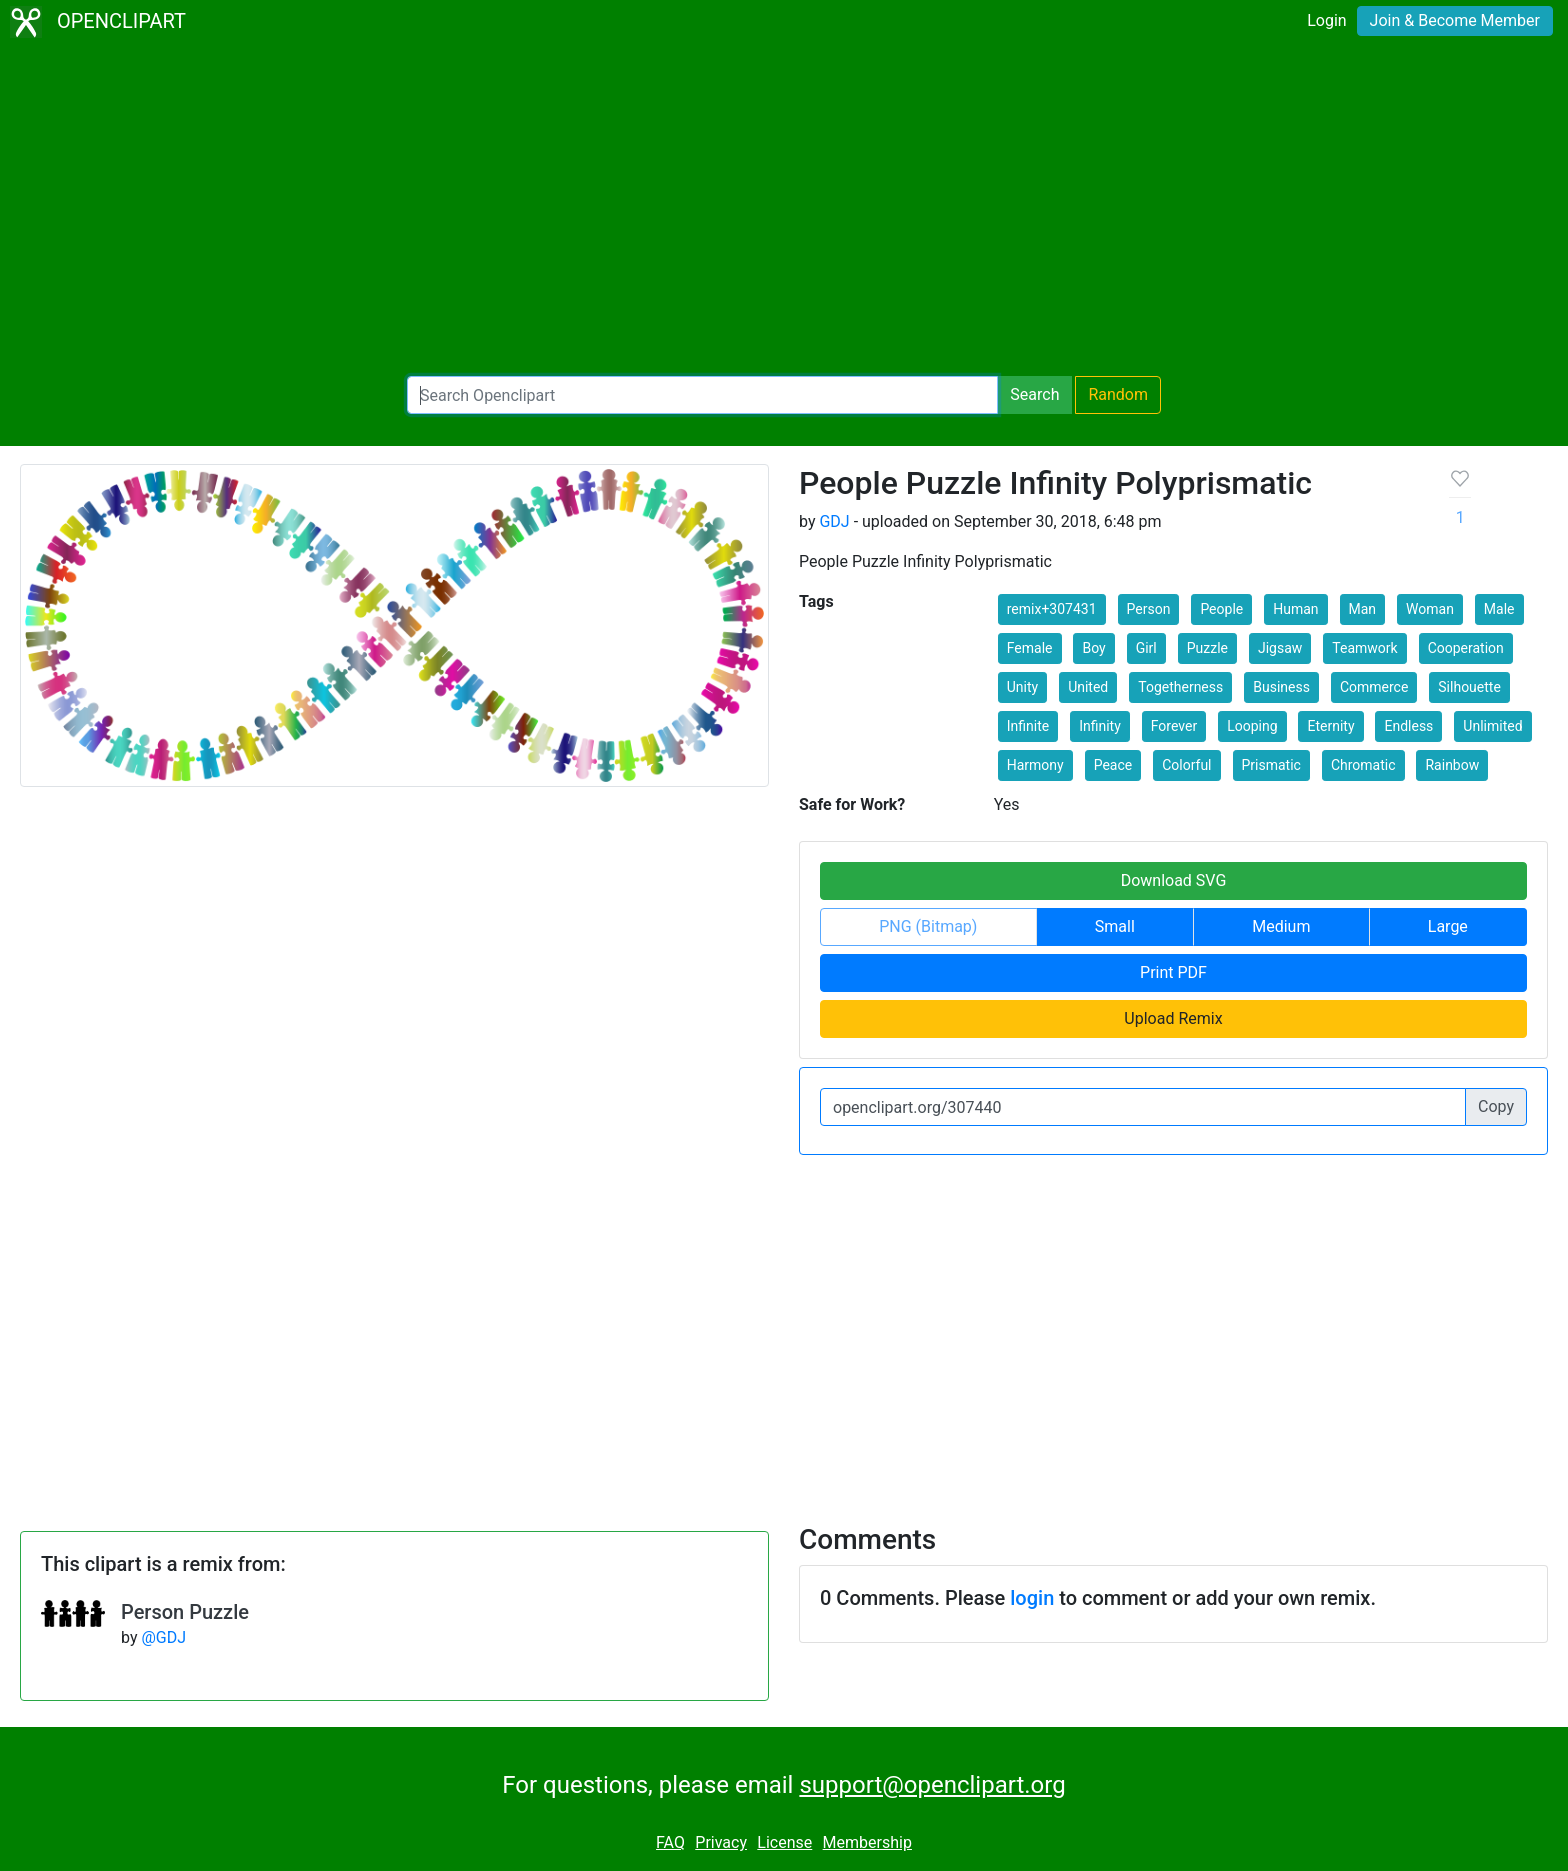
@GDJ (163, 1637)
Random (1118, 394)
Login (1326, 20)
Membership (867, 1842)
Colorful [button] (1186, 765)
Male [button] (1499, 609)
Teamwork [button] (1364, 648)
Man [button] (1363, 609)
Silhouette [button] (1469, 687)
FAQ (670, 1842)
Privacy (721, 1842)
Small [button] (1115, 926)
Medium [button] (1281, 926)
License (784, 1842)
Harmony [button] (1035, 765)
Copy (1496, 1106)
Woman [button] (1430, 609)
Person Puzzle (185, 1612)
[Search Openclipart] (702, 395)
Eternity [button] (1330, 726)
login (1032, 1598)
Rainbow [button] (1452, 765)
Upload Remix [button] (1173, 1018)
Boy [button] (1093, 648)
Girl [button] (1146, 648)
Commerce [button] (1374, 687)
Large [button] (1448, 926)
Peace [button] (1113, 765)
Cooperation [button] (1466, 648)
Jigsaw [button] (1280, 648)
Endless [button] (1408, 726)
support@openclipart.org (932, 1785)
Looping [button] (1252, 726)
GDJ (834, 521)
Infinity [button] (1100, 726)
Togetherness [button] (1180, 687)
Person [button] (1149, 609)
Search (1034, 394)
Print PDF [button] (1173, 972)
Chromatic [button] (1363, 765)
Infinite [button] (1028, 726)
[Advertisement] (784, 210)
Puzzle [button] (1207, 648)
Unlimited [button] (1492, 726)
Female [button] (1030, 648)
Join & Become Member (1455, 20)
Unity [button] (1022, 687)
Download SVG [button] (1174, 880)
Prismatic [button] (1271, 765)
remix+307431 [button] (1052, 609)
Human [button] (1295, 609)
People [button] (1221, 609)
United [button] (1088, 687)
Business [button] (1281, 687)
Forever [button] (1174, 726)
